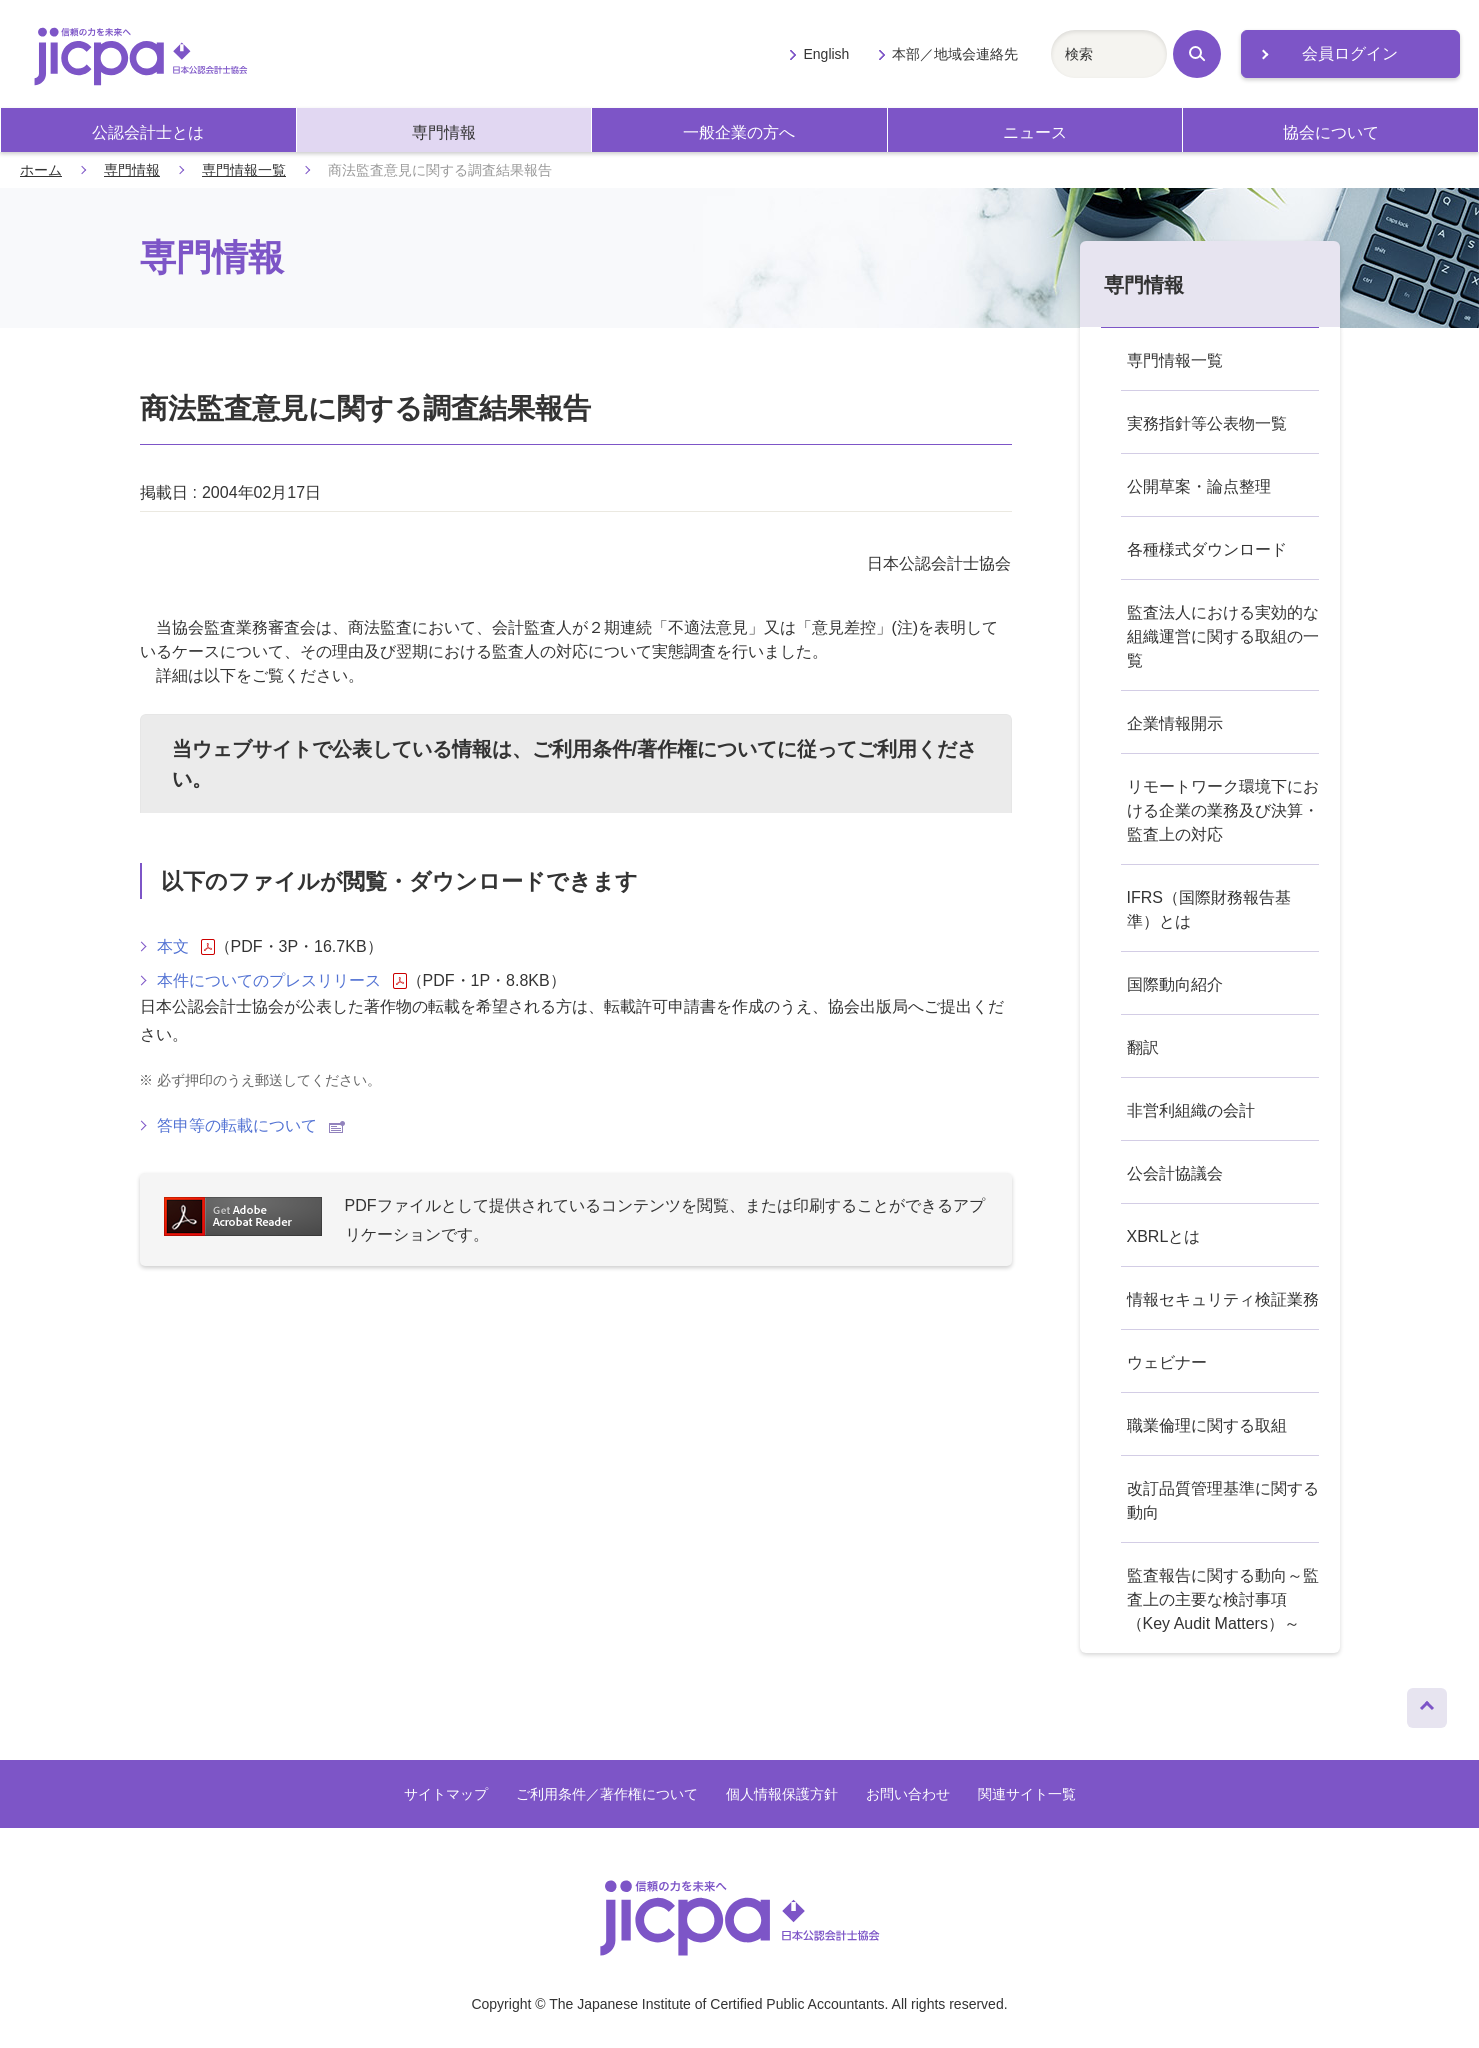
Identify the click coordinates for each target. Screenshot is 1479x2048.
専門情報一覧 (244, 170)
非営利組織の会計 (1191, 1110)
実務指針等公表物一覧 (1207, 423)
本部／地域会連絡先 (955, 54)
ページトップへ (1427, 1703)
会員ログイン (1350, 53)
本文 (186, 947)
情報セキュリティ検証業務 (1223, 1299)
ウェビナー (1167, 1362)
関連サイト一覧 (1027, 1794)
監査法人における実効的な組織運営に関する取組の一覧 (1223, 636)
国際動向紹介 (1175, 984)
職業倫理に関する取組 (1207, 1425)
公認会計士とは (148, 132)
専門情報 (444, 132)
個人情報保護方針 (782, 1794)
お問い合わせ (908, 1794)
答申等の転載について (251, 1125)
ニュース (1035, 132)
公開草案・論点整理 (1199, 486)
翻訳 (1143, 1047)
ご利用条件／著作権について (607, 1794)
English (826, 54)
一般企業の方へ (739, 132)
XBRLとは (1164, 1236)
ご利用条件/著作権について (655, 749)
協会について (1331, 132)
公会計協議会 (1175, 1173)
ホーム (41, 170)
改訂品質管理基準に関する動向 (1223, 1500)
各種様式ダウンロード (1207, 549)
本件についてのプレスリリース (282, 981)
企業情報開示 (1175, 723)
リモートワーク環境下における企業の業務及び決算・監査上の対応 (1223, 810)
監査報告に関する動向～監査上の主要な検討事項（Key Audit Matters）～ (1223, 1599)
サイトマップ (446, 1794)
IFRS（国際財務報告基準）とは (1209, 909)
